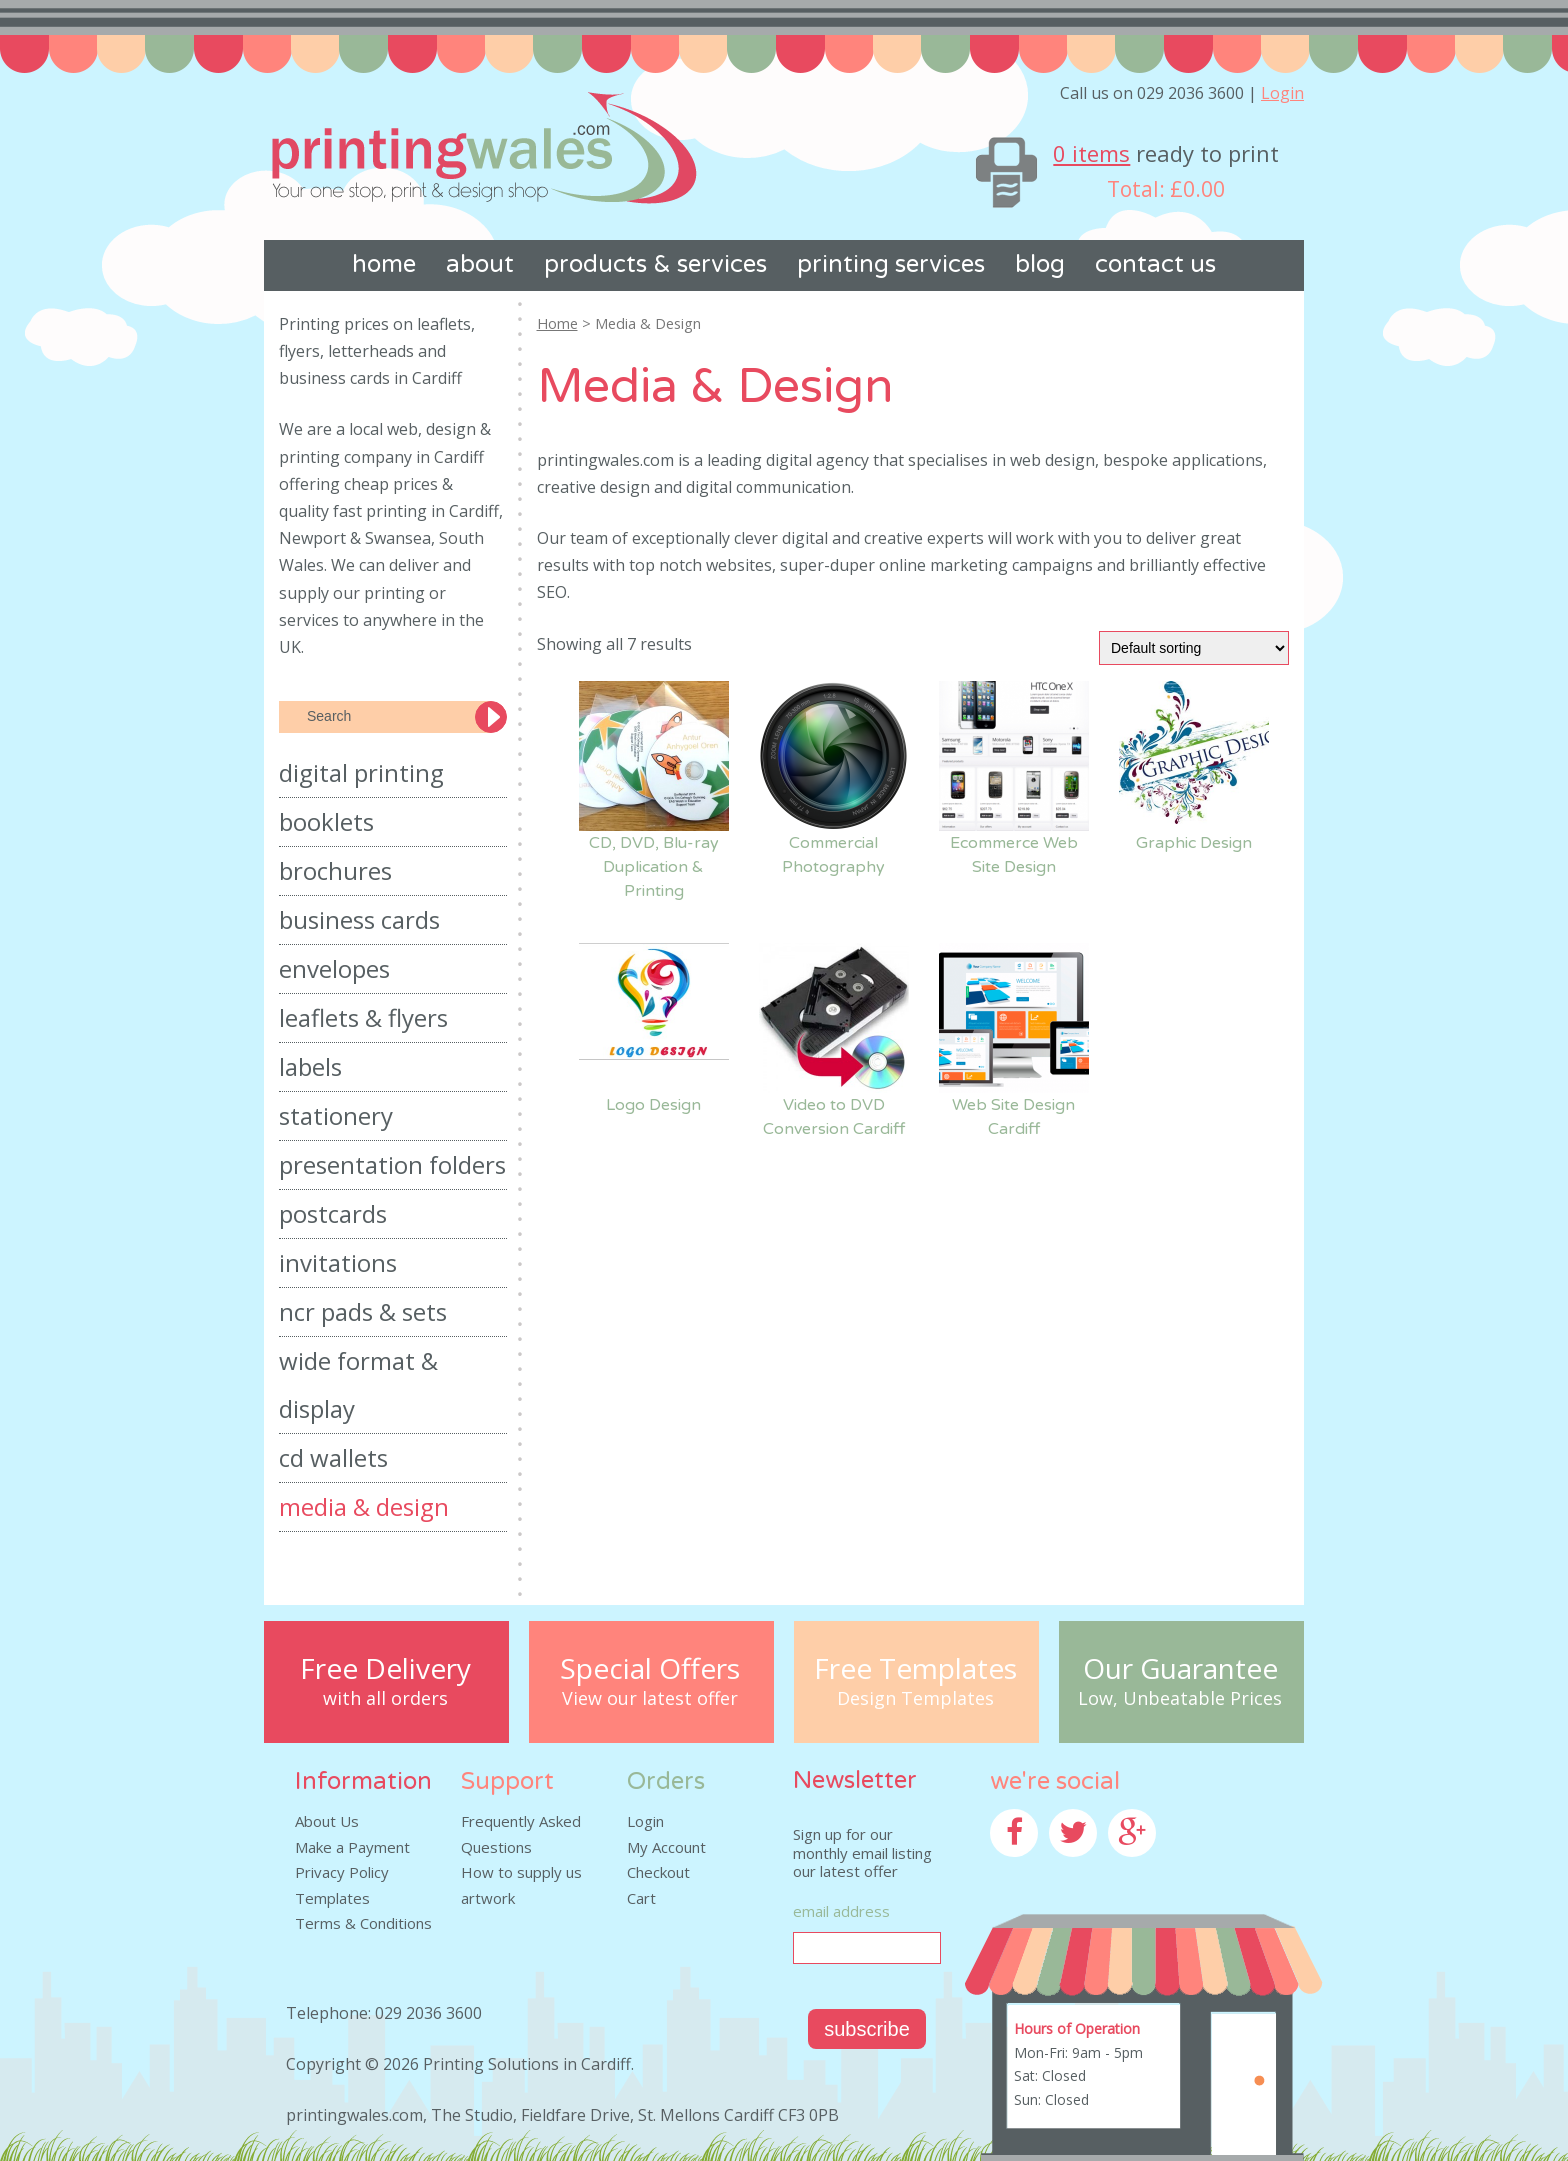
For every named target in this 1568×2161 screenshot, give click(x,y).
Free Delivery (385, 1668)
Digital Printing (361, 772)
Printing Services (891, 264)
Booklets (326, 821)
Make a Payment (352, 1847)
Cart (641, 1898)
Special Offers (650, 1668)
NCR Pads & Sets (363, 1311)
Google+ (1137, 1869)
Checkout (658, 1872)
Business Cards (359, 919)
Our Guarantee (1180, 1668)
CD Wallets (333, 1457)
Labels (310, 1066)
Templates (332, 1898)
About (480, 264)
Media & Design (364, 1506)
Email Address (841, 1911)
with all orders (385, 1699)
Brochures (335, 870)
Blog (1040, 264)
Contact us (1155, 264)
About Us (327, 1821)
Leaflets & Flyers (363, 1017)
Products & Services (655, 264)
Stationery (336, 1115)
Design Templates (915, 1699)
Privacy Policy (342, 1872)
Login (1282, 93)
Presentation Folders (392, 1164)
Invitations (338, 1262)
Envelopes (334, 968)
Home (384, 264)
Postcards (333, 1213)
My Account (666, 1847)
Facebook (1023, 1869)
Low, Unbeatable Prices (1180, 1699)
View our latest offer (650, 1699)
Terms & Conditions (363, 1923)
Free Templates (915, 1668)
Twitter (1075, 1869)
